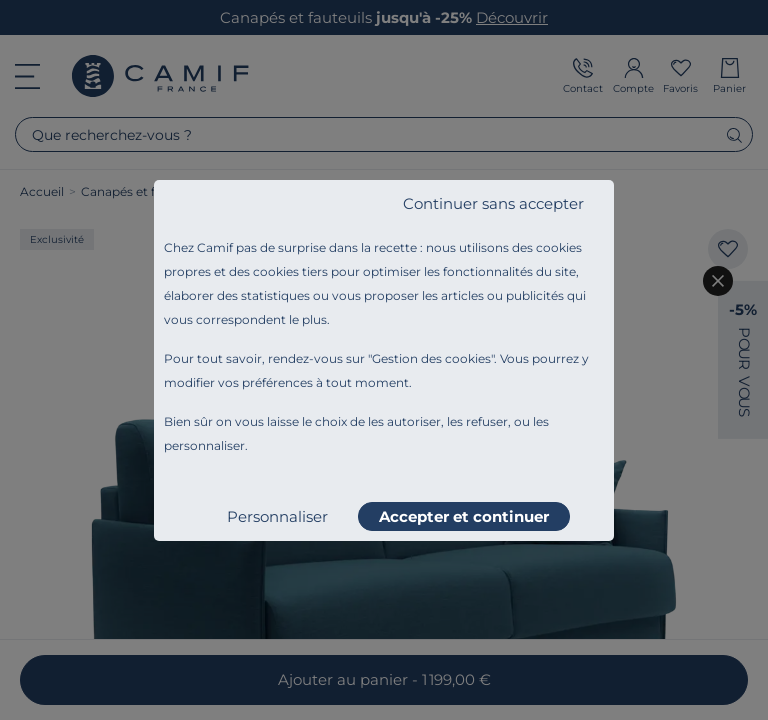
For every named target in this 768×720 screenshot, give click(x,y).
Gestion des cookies (431, 358)
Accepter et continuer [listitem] (464, 516)
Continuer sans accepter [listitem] (493, 203)
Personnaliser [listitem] (277, 516)
